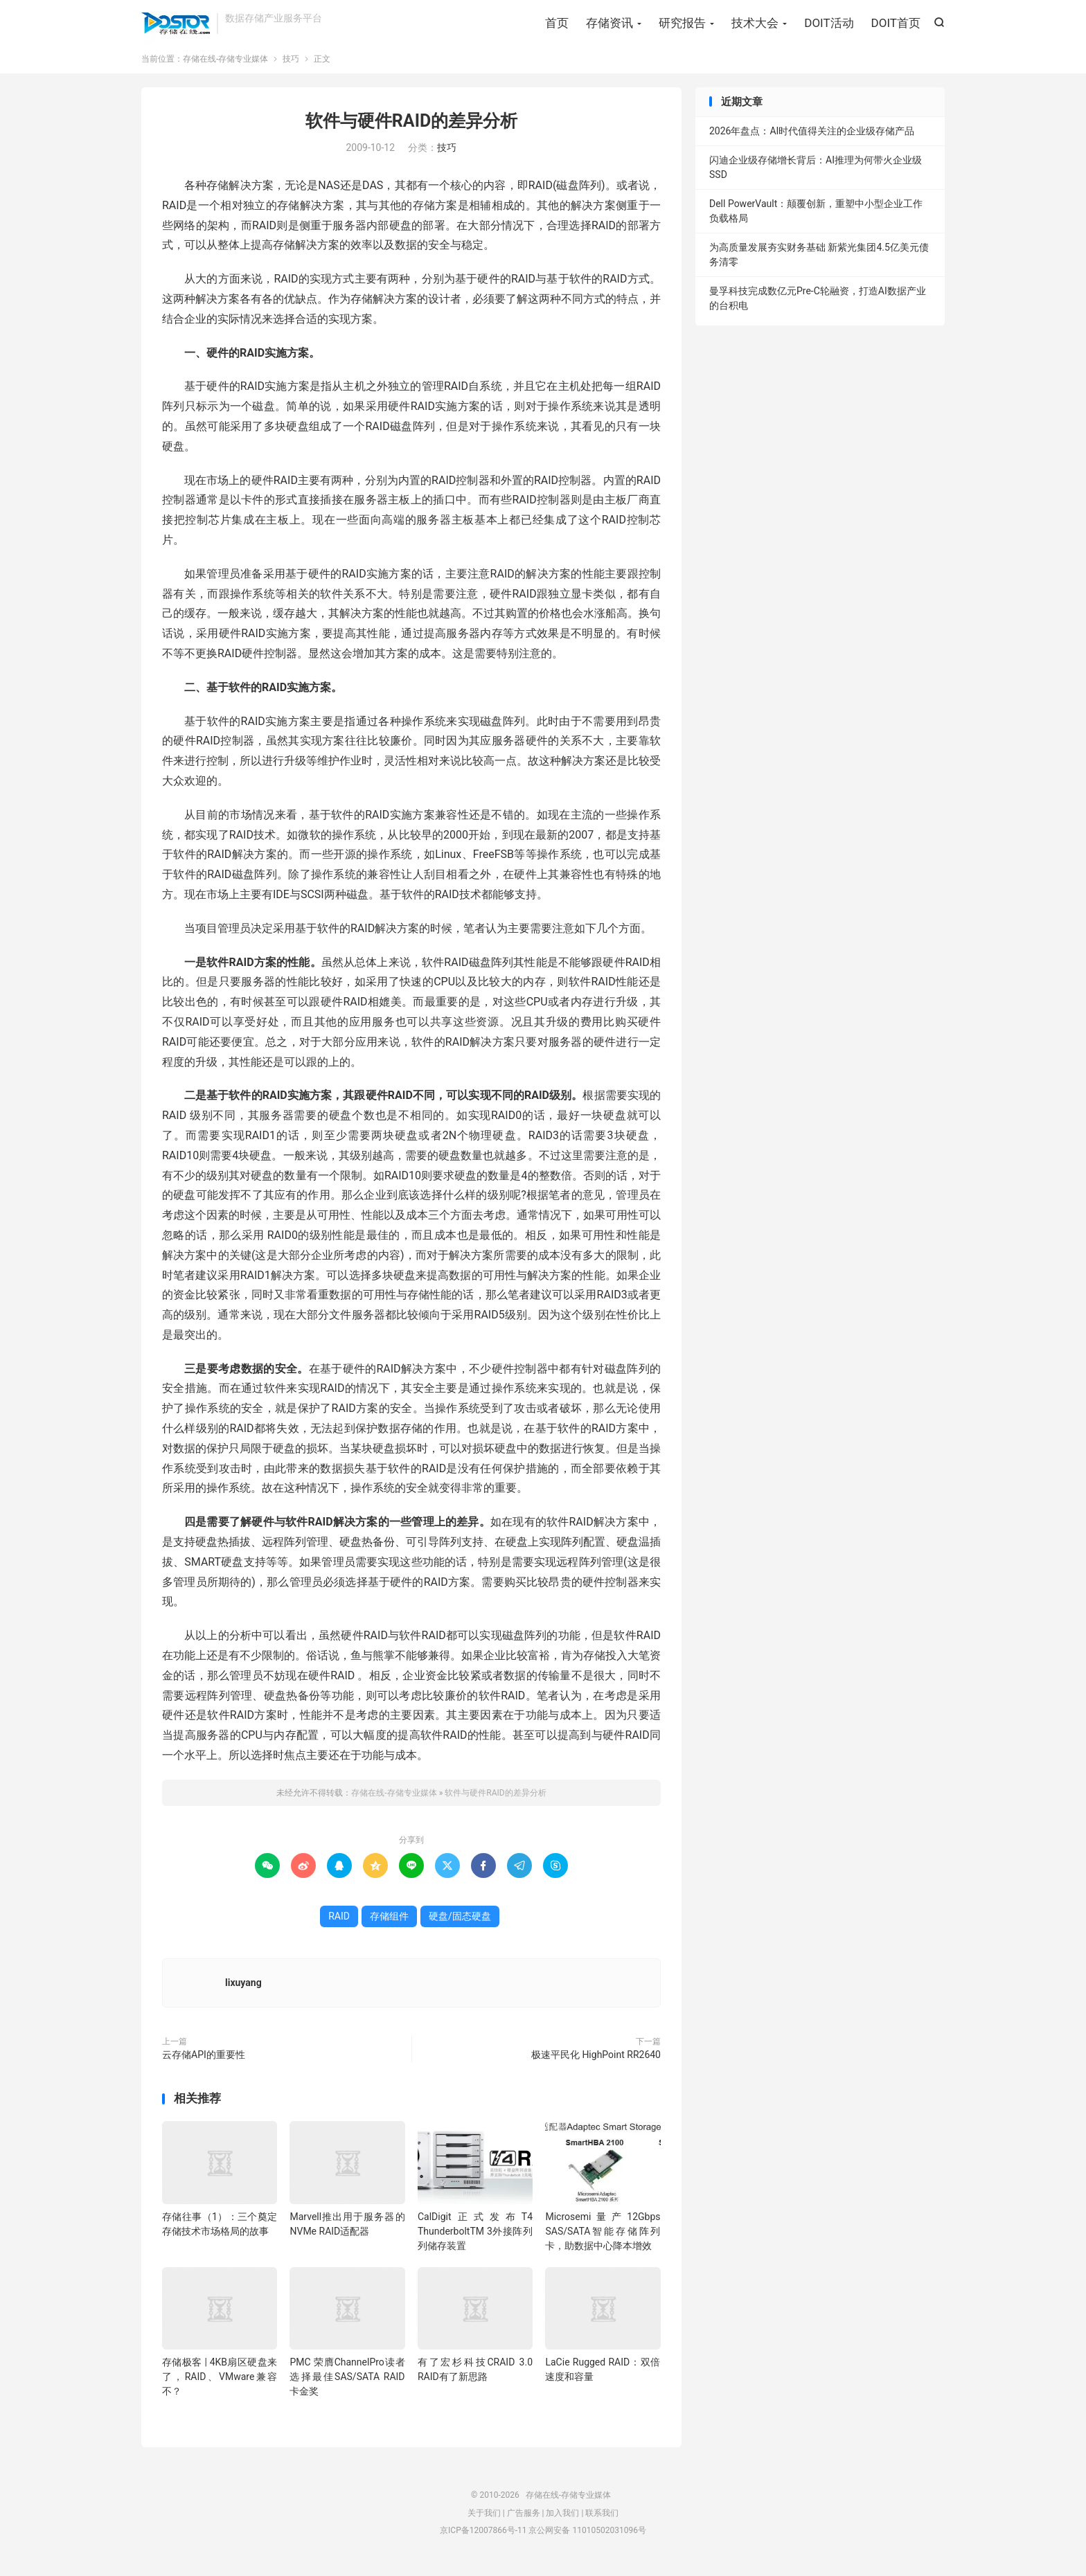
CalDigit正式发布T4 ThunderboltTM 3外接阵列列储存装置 (475, 2237)
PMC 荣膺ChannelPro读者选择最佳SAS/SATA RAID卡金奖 (347, 2383)
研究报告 (682, 24)
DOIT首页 (895, 24)
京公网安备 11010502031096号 (587, 2537)
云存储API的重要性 (203, 2060)
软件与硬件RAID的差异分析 (411, 127)
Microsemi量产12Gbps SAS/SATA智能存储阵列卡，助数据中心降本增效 (602, 2237)
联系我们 (601, 2519)
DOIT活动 (828, 24)
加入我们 (562, 2519)
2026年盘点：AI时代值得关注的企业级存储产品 (811, 137)
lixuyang (243, 1988)
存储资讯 (609, 24)
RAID (339, 1922)
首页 (557, 24)
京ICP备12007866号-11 (483, 2537)
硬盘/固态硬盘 (460, 1922)
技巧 (291, 65)
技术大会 (754, 24)
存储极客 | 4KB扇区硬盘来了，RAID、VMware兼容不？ (219, 2383)
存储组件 (389, 1922)
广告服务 (523, 2519)
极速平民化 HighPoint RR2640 (596, 2060)
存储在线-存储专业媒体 (175, 25)
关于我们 (484, 2519)
